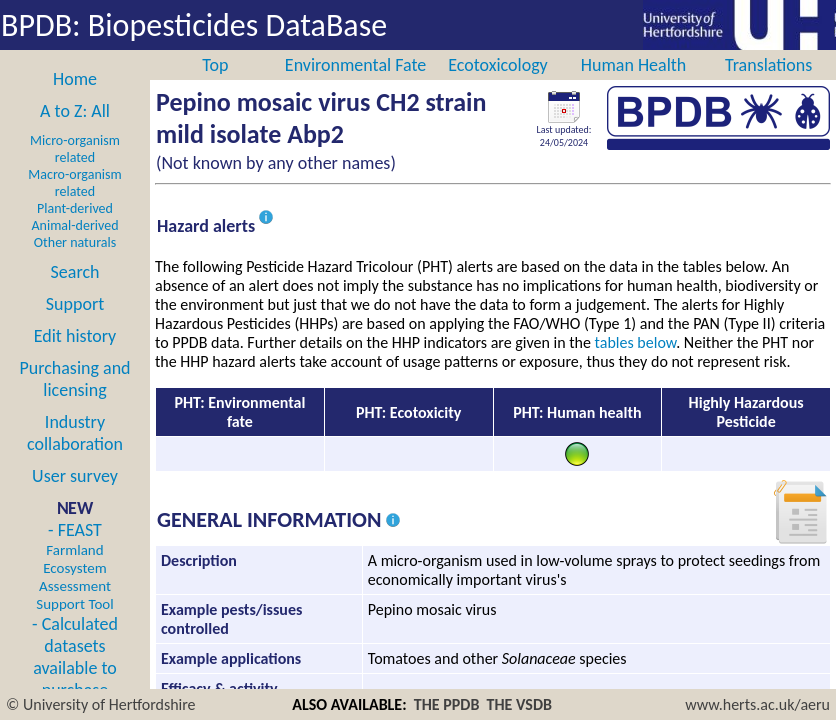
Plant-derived (75, 208)
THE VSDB (519, 704)
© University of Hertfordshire (101, 704)
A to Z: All (75, 111)
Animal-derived (75, 225)
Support (75, 304)
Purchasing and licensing (74, 379)
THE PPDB (447, 704)
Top (215, 65)
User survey (75, 476)
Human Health (634, 65)
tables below (636, 342)
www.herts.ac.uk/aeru (757, 704)
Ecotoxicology (498, 65)
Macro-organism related (74, 183)
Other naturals (75, 242)
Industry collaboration (75, 433)
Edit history (75, 336)
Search (75, 272)
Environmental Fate (355, 65)
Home (75, 79)
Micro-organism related (75, 149)
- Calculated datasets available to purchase (75, 657)
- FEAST (74, 566)
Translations (768, 65)
